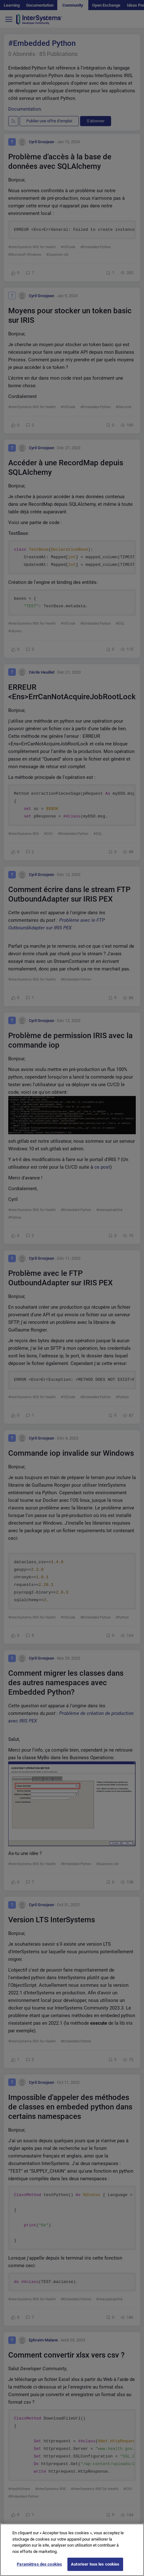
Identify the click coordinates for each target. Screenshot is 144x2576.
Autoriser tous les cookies (95, 2567)
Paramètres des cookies (39, 2567)
